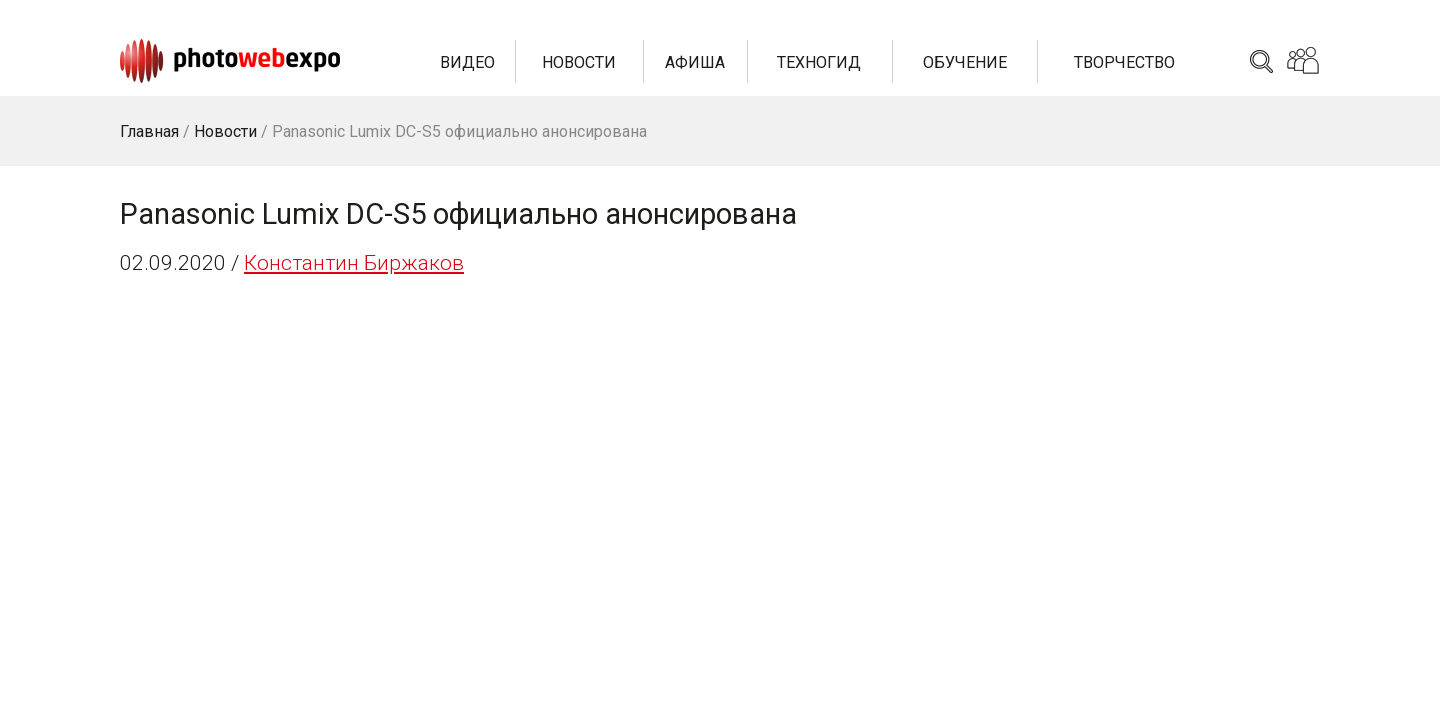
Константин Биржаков (354, 263)
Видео (467, 62)
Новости (579, 62)
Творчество (1124, 62)
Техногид (819, 62)
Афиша (695, 62)
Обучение (965, 62)
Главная (149, 131)
